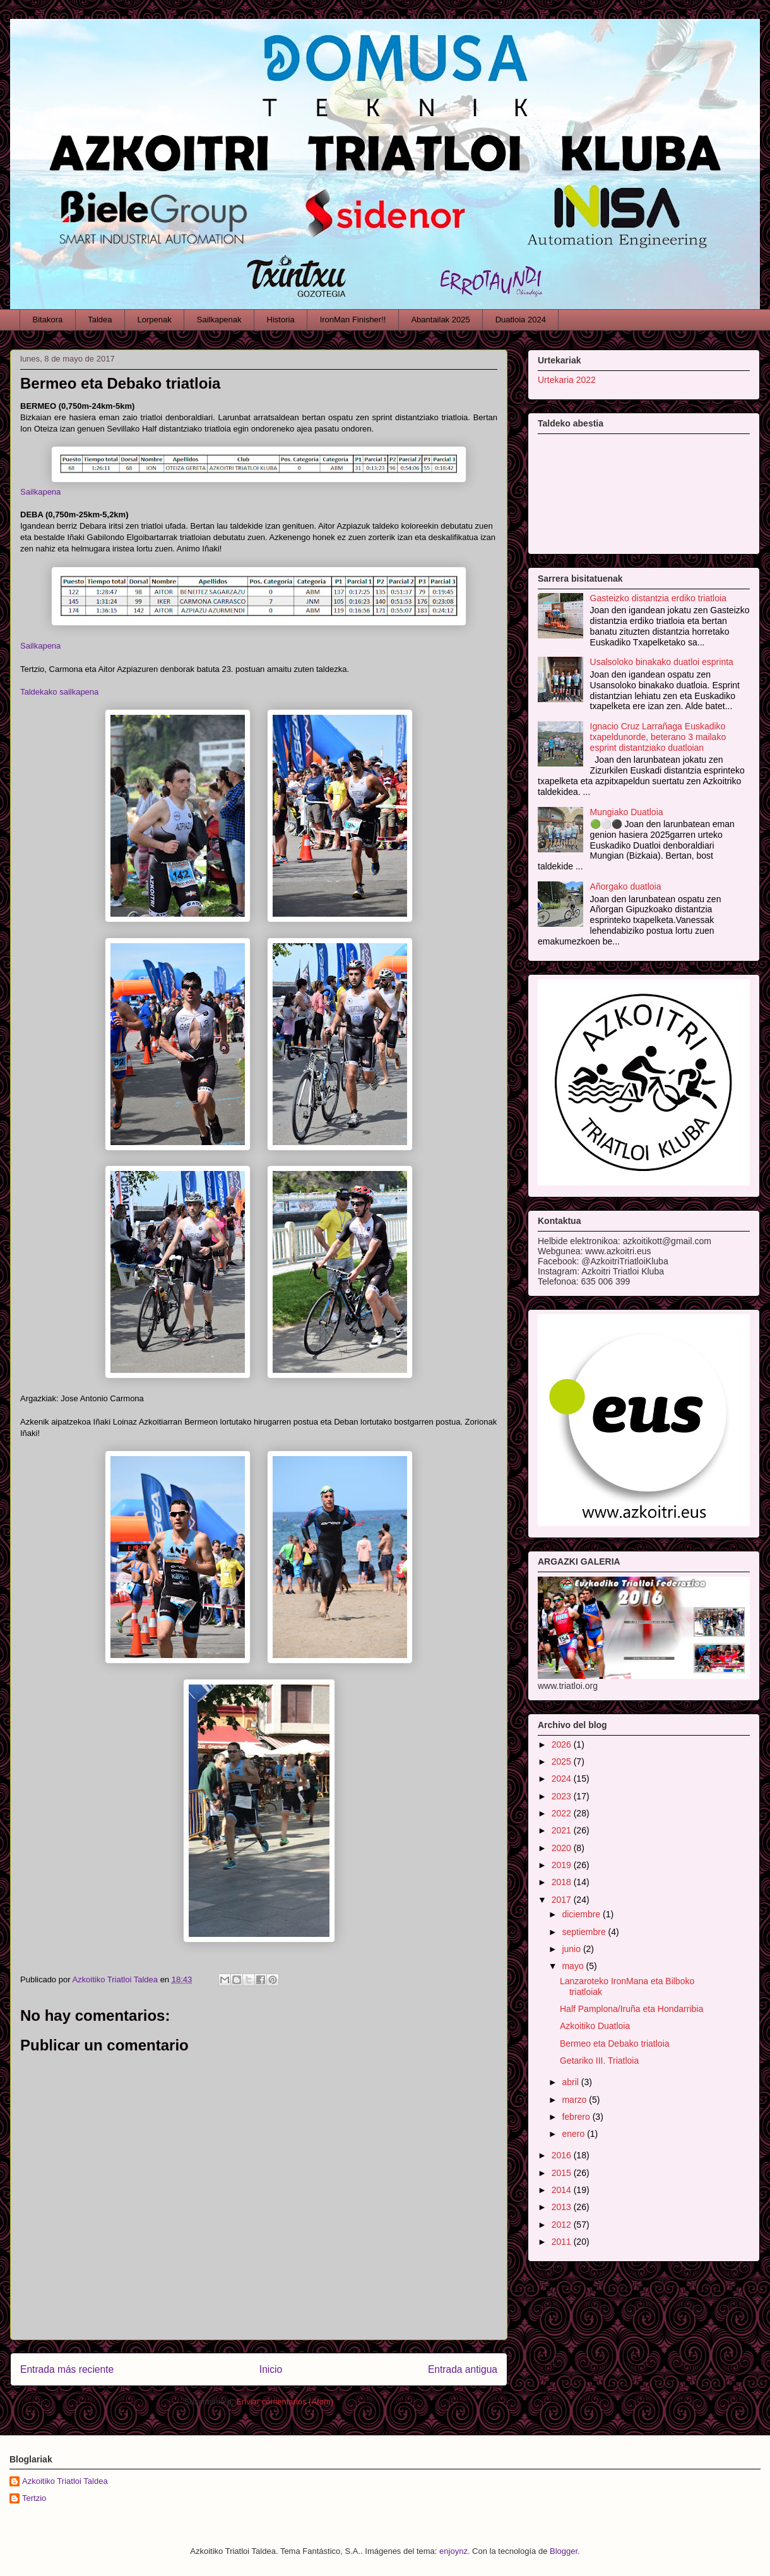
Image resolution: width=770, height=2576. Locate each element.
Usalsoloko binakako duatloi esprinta (661, 662)
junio (572, 1949)
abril (571, 2082)
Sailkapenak (219, 319)
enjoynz (453, 2551)
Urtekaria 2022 (567, 380)
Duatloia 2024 (520, 319)
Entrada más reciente (67, 2369)
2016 (563, 2155)
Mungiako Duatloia (626, 812)
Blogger (564, 2551)
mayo (574, 1966)
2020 (563, 1848)
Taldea (100, 319)
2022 (563, 1813)
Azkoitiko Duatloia (595, 2026)
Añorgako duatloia (625, 886)
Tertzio (34, 2498)
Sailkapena (40, 492)
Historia (281, 319)
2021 (563, 1830)
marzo (575, 2100)
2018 (563, 1882)
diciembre (582, 1914)
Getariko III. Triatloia (599, 2061)
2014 (563, 2190)
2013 (563, 2207)
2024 (563, 1778)
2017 (563, 1900)
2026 (563, 1744)
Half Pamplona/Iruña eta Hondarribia (631, 2009)
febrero (577, 2117)
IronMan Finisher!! (353, 319)
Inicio (270, 2369)
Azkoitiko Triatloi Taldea (65, 2481)
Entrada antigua (462, 2369)
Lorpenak (155, 319)
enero (574, 2134)
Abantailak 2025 (440, 319)
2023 (563, 1796)
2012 (563, 2225)
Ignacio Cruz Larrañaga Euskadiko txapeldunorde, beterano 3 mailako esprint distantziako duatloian (658, 737)
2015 (563, 2173)
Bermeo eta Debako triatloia (615, 2043)
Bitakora (48, 319)
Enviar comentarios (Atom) (284, 2401)
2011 (563, 2242)
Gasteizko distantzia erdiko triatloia (658, 598)
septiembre (585, 1932)
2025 (563, 1761)
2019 (563, 1865)
